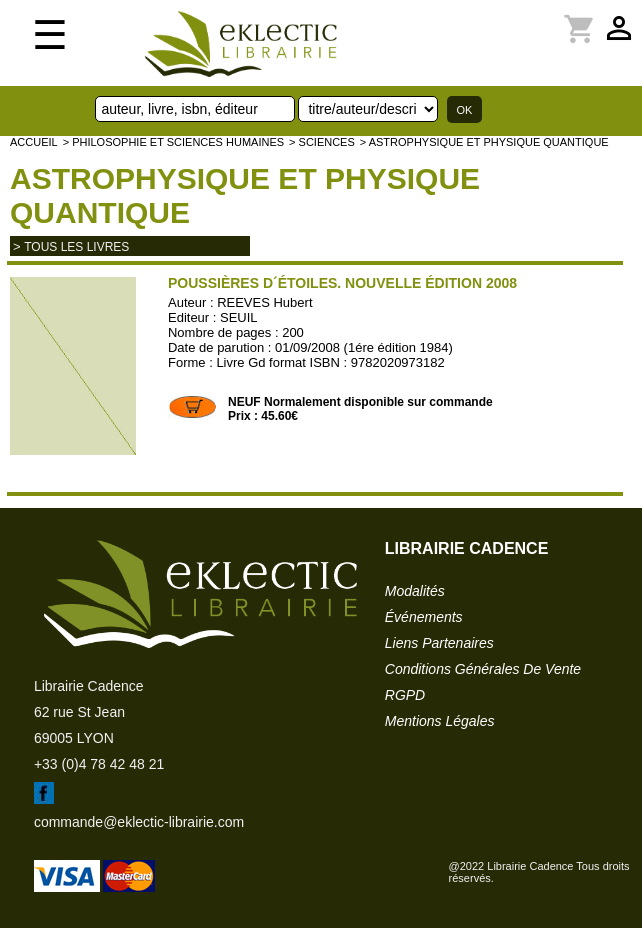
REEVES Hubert (264, 302)
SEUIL (239, 317)
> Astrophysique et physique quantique (484, 142)
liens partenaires (439, 643)
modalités (415, 591)
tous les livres (76, 247)
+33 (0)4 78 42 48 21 (99, 764)
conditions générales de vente (483, 669)
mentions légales (440, 721)
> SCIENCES (322, 142)
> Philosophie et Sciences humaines (173, 142)
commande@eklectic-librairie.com (139, 822)
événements (424, 617)
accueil (34, 142)
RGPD (405, 695)
